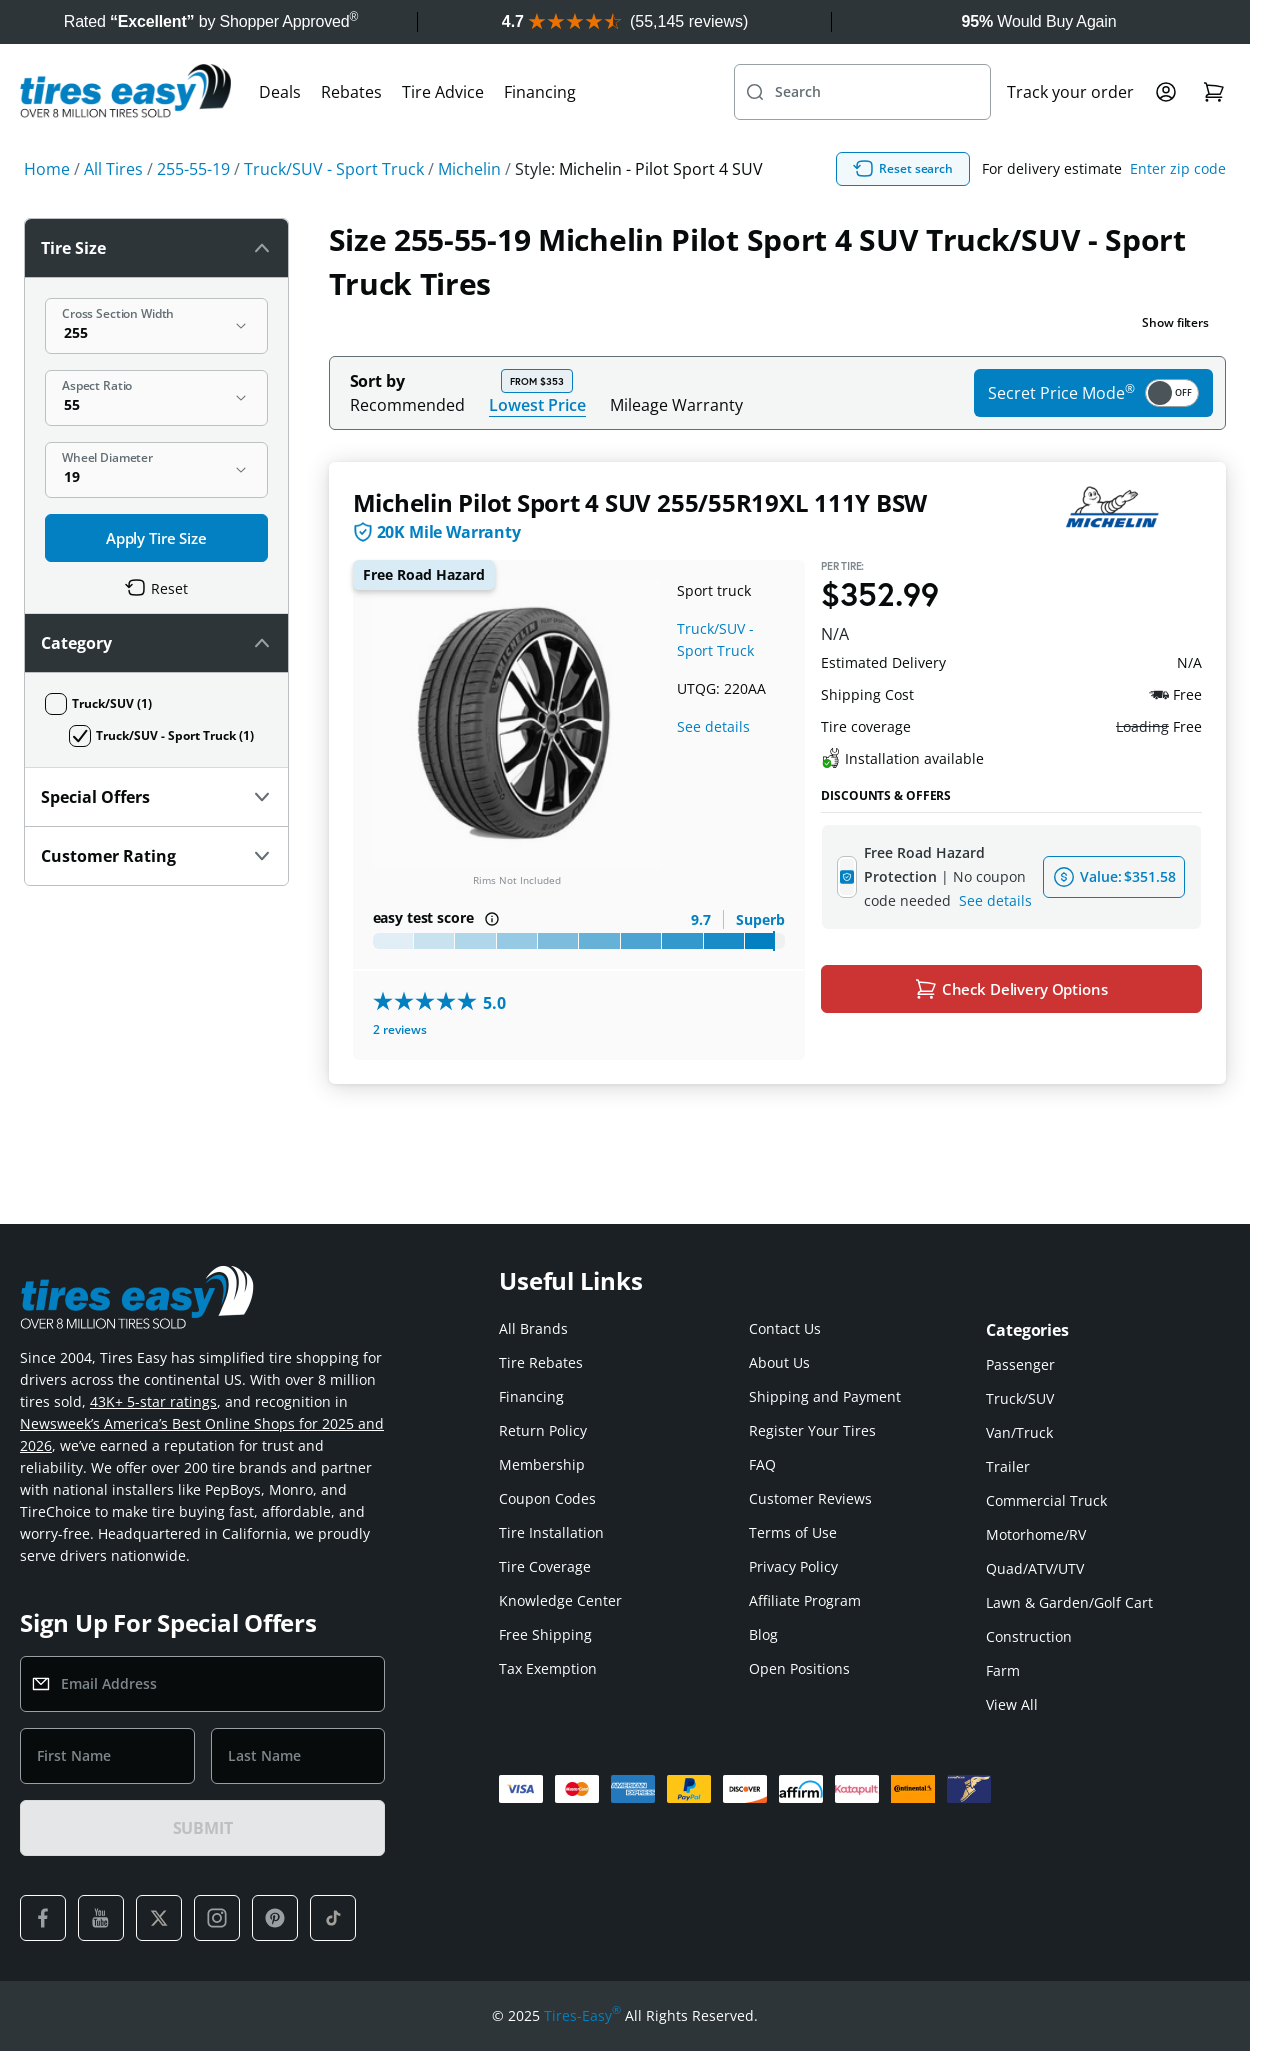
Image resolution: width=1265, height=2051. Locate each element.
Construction (1029, 1636)
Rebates (351, 92)
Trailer (1008, 1466)
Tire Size (156, 248)
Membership (542, 1464)
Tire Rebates (541, 1362)
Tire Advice (443, 92)
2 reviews (400, 1029)
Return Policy (543, 1430)
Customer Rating (156, 856)
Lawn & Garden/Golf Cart (1069, 1602)
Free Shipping (545, 1634)
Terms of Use (793, 1532)
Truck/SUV (1020, 1398)
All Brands (533, 1328)
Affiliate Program (805, 1600)
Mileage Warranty (676, 405)
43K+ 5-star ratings (153, 1401)
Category (156, 643)
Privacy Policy (793, 1566)
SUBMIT (203, 1828)
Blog (763, 1634)
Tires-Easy (582, 2016)
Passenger (1020, 1364)
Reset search (903, 169)
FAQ (762, 1464)
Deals (280, 92)
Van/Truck (1019, 1432)
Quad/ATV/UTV (1035, 1568)
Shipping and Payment (825, 1396)
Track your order (1070, 92)
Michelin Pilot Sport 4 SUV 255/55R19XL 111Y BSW (640, 502)
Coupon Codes (547, 1498)
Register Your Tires (812, 1430)
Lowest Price (537, 404)
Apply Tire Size (156, 538)
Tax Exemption (548, 1668)
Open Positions (799, 1668)
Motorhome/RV (1036, 1534)
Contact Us (785, 1328)
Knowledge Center (560, 1600)
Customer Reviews (810, 1498)
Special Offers (156, 797)
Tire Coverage (545, 1566)
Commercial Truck (1046, 1500)
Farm (1003, 1670)
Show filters (1175, 322)
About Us (779, 1362)
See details (713, 726)
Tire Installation (551, 1532)
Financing (540, 92)
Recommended (407, 405)
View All (1012, 1704)
